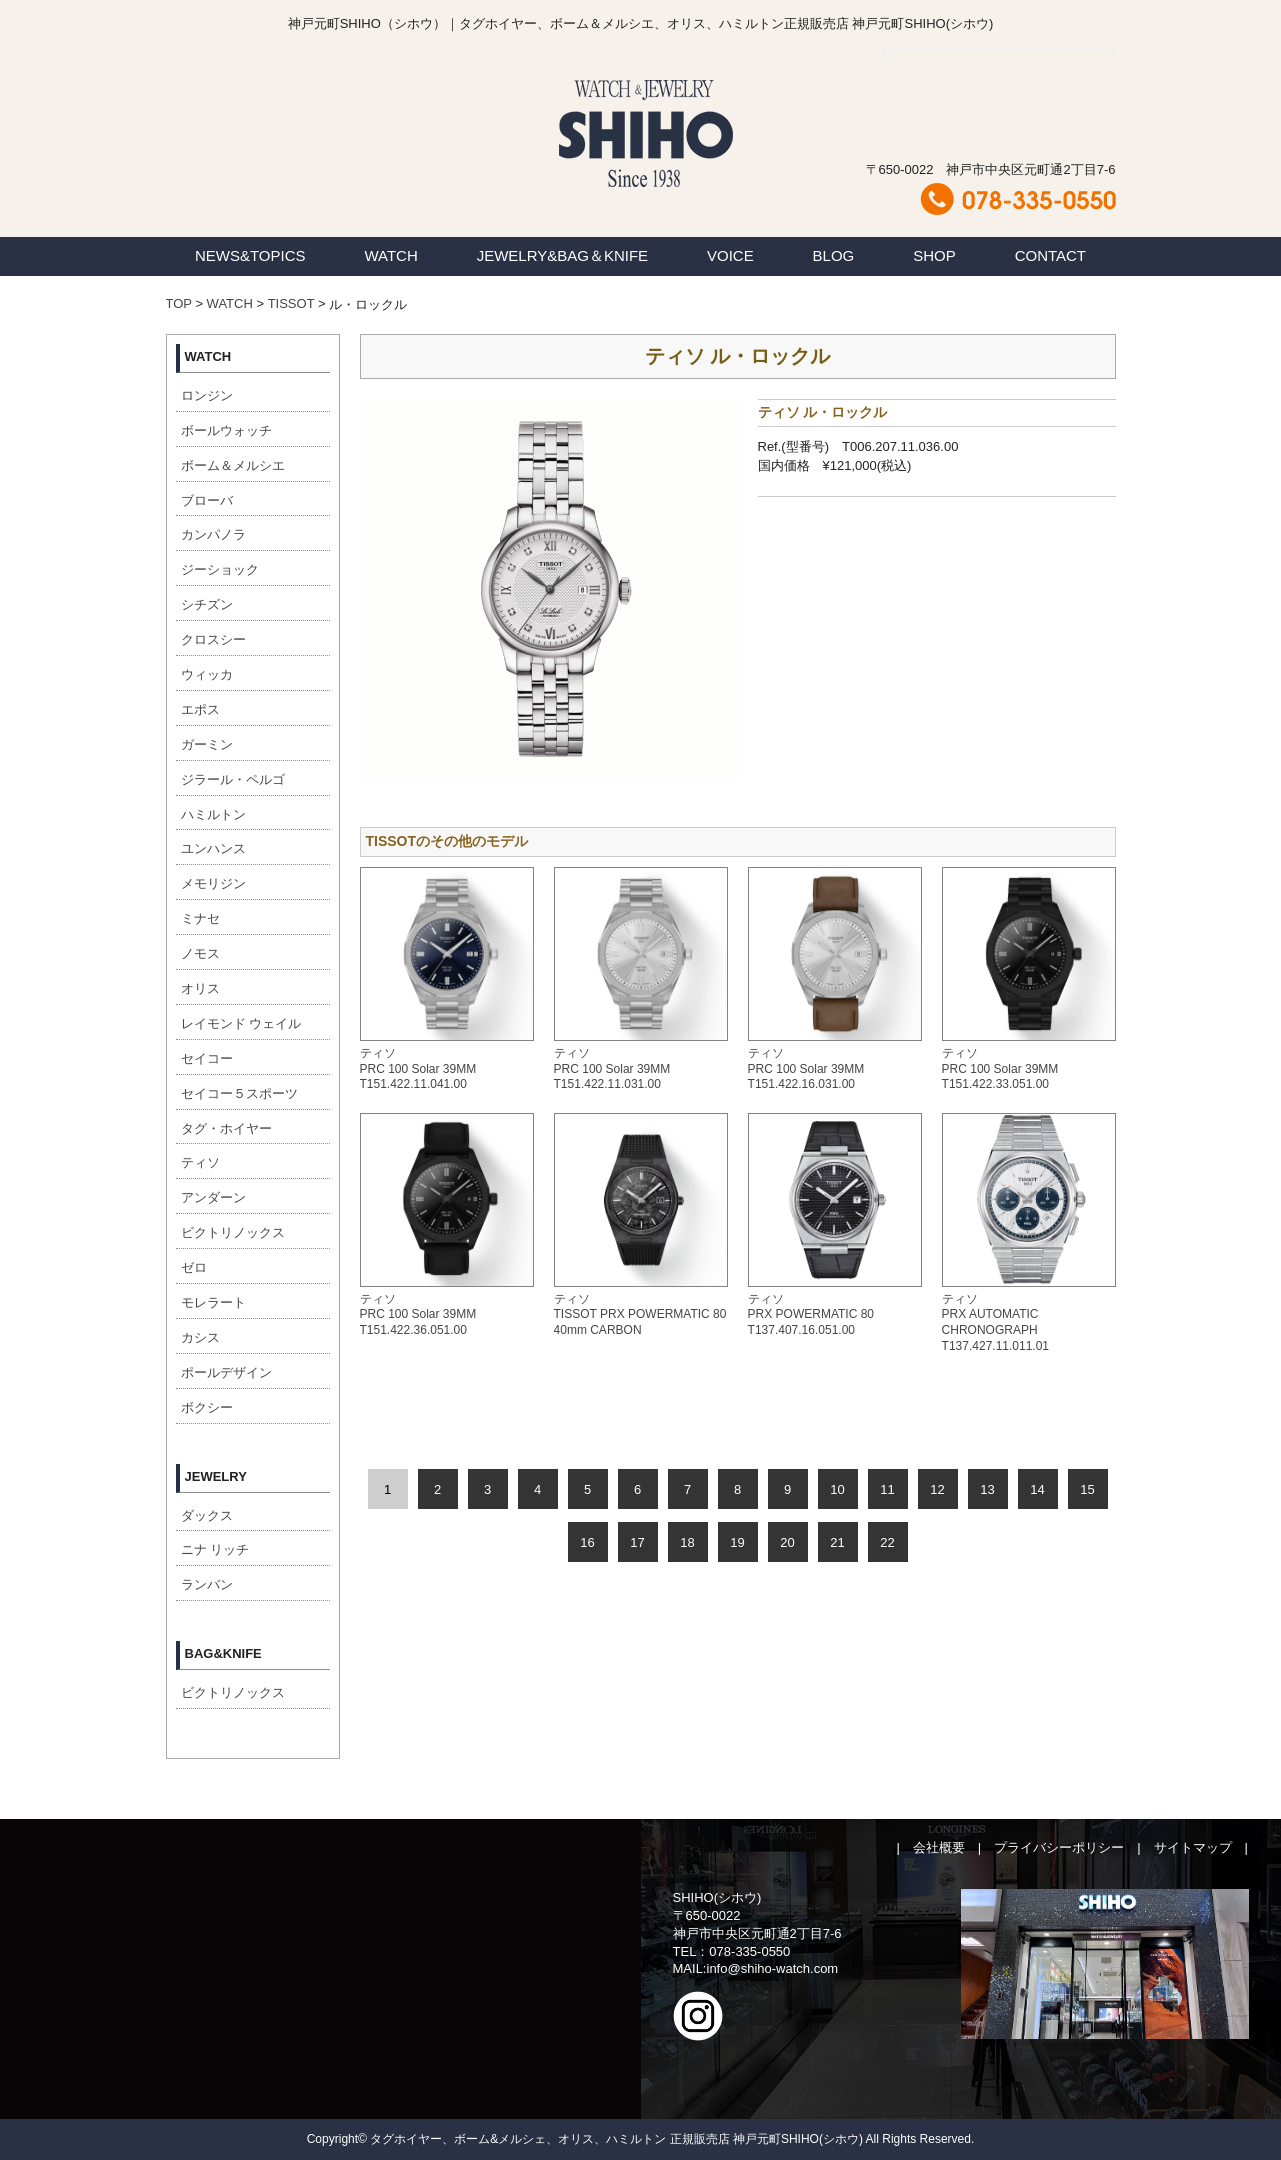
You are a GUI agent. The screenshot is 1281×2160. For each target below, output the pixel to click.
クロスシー (213, 639)
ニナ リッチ (215, 1549)
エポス (200, 709)
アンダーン (213, 1197)
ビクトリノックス (233, 1232)
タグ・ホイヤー (226, 1128)
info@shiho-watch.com (773, 1968)
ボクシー (207, 1407)
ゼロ (194, 1267)
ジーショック (220, 569)
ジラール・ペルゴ (233, 779)
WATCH (390, 255)
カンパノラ (213, 534)
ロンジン (207, 395)
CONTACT (1050, 255)
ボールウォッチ (226, 430)
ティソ (200, 1162)
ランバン (207, 1584)
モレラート (213, 1302)
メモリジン (213, 883)
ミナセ (200, 918)
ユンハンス (213, 848)
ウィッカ (207, 674)
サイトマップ (1193, 1847)
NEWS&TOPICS (250, 255)
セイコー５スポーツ (239, 1093)
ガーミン (207, 744)
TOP (179, 303)
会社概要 (939, 1847)
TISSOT (291, 303)
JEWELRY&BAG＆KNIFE (562, 255)
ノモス (200, 953)
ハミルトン (213, 814)
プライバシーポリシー (1059, 1847)
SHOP (934, 255)
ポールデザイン (226, 1372)
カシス (200, 1337)
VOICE (730, 255)
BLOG (834, 255)
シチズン (207, 604)
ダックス (207, 1515)
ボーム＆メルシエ (233, 465)
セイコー (207, 1058)
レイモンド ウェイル (241, 1023)
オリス (200, 988)
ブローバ (207, 500)
